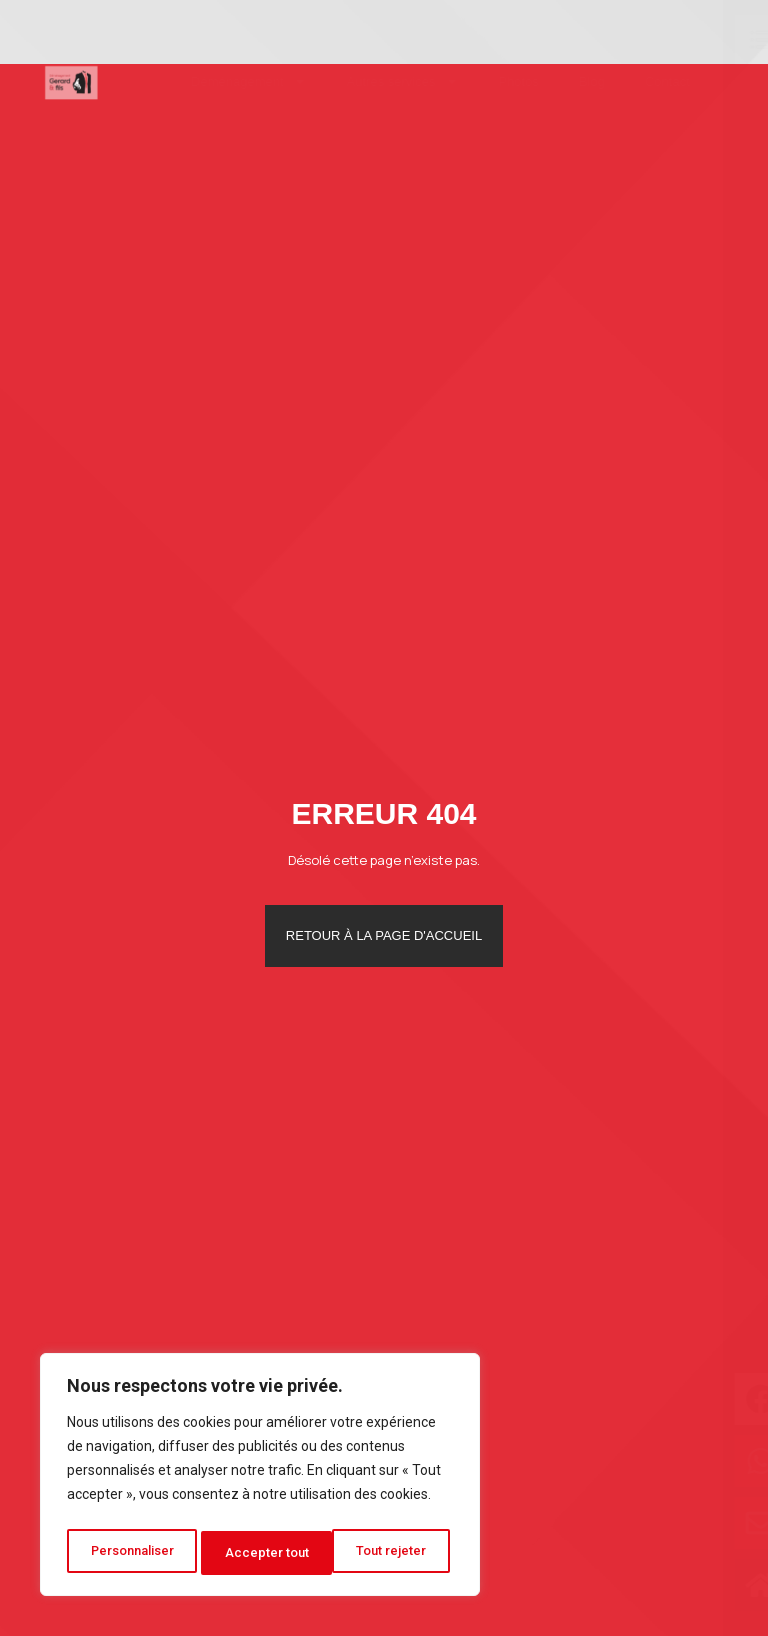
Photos (489, 81)
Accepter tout (390, 1553)
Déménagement (219, 81)
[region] (260, 1479)
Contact (637, 81)
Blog (562, 81)
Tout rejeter (263, 1553)
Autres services (373, 81)
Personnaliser (133, 1553)
